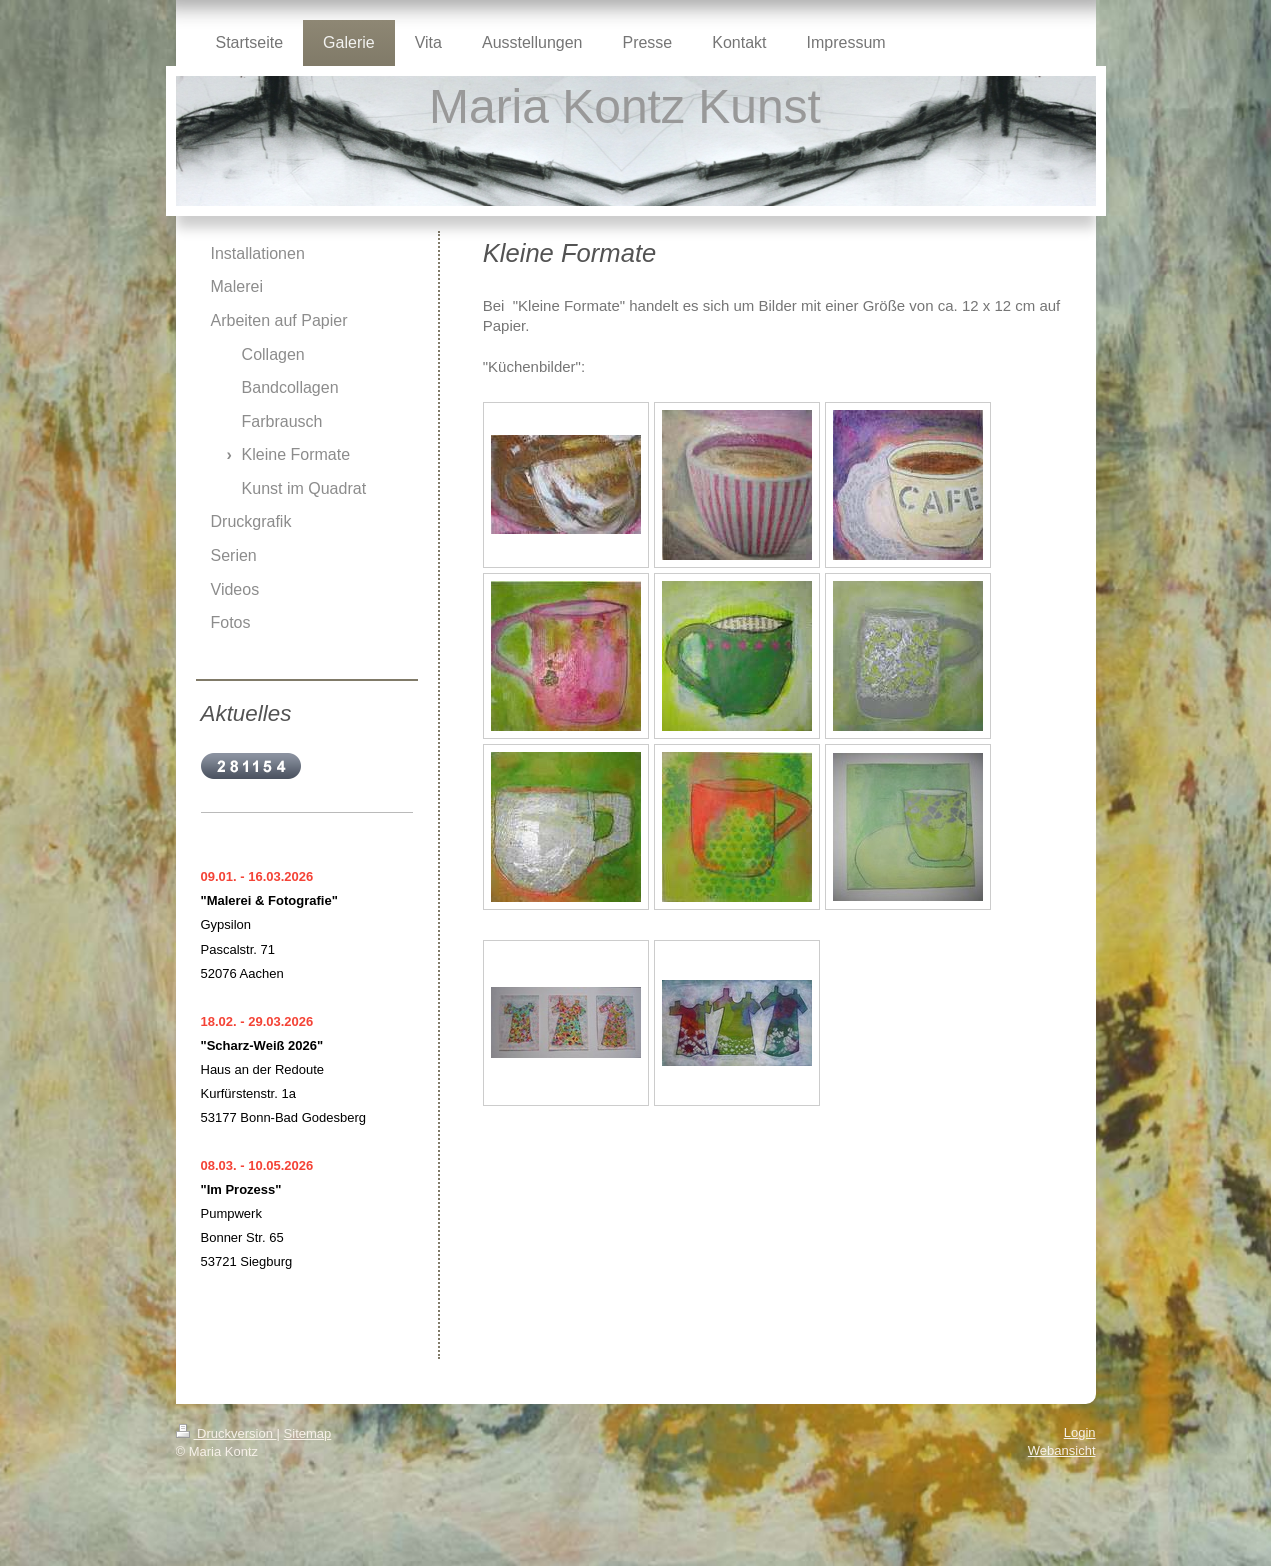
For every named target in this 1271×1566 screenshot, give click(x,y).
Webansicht (1062, 1450)
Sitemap (308, 1433)
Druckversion (226, 1433)
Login (1080, 1432)
